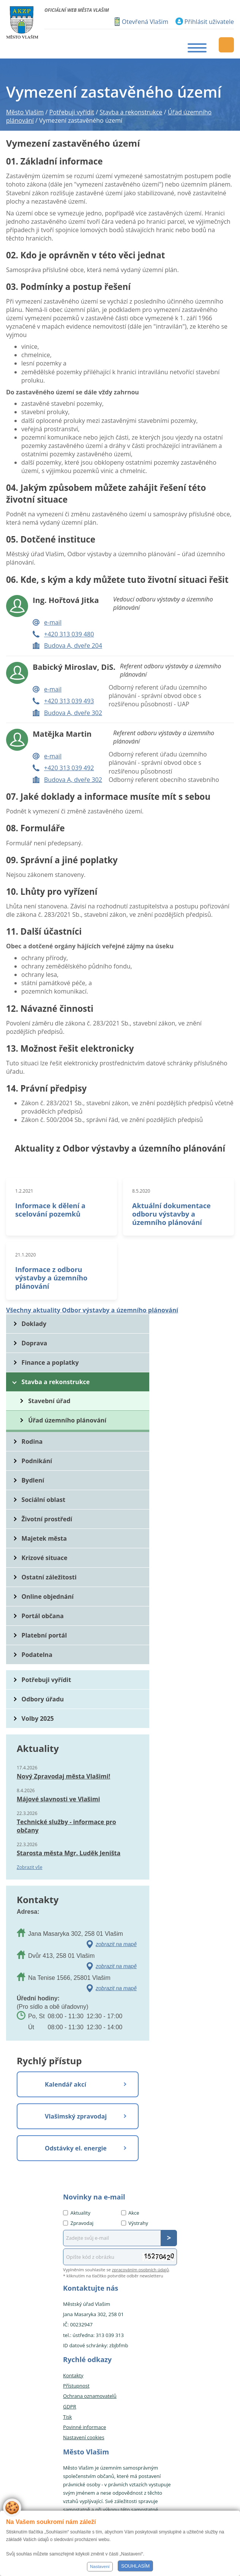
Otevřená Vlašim (145, 21)
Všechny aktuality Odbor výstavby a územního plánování (92, 1310)
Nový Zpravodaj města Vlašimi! (63, 1776)
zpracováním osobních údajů (140, 2269)
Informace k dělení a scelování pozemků (50, 1209)
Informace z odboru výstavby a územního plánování (51, 1278)
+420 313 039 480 (69, 634)
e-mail (53, 622)
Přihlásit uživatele (209, 21)
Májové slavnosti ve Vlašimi (58, 1799)
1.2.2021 (24, 1191)
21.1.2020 (25, 1255)
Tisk (67, 2416)
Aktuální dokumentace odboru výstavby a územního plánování (171, 1214)
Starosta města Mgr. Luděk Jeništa (68, 1853)
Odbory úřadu (43, 1699)
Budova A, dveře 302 (73, 713)
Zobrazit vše (30, 1867)
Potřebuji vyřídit (46, 1680)
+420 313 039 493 (69, 701)
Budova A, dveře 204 (73, 645)
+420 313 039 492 (69, 768)
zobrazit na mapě (116, 1944)
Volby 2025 (38, 1718)
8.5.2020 (141, 1191)
